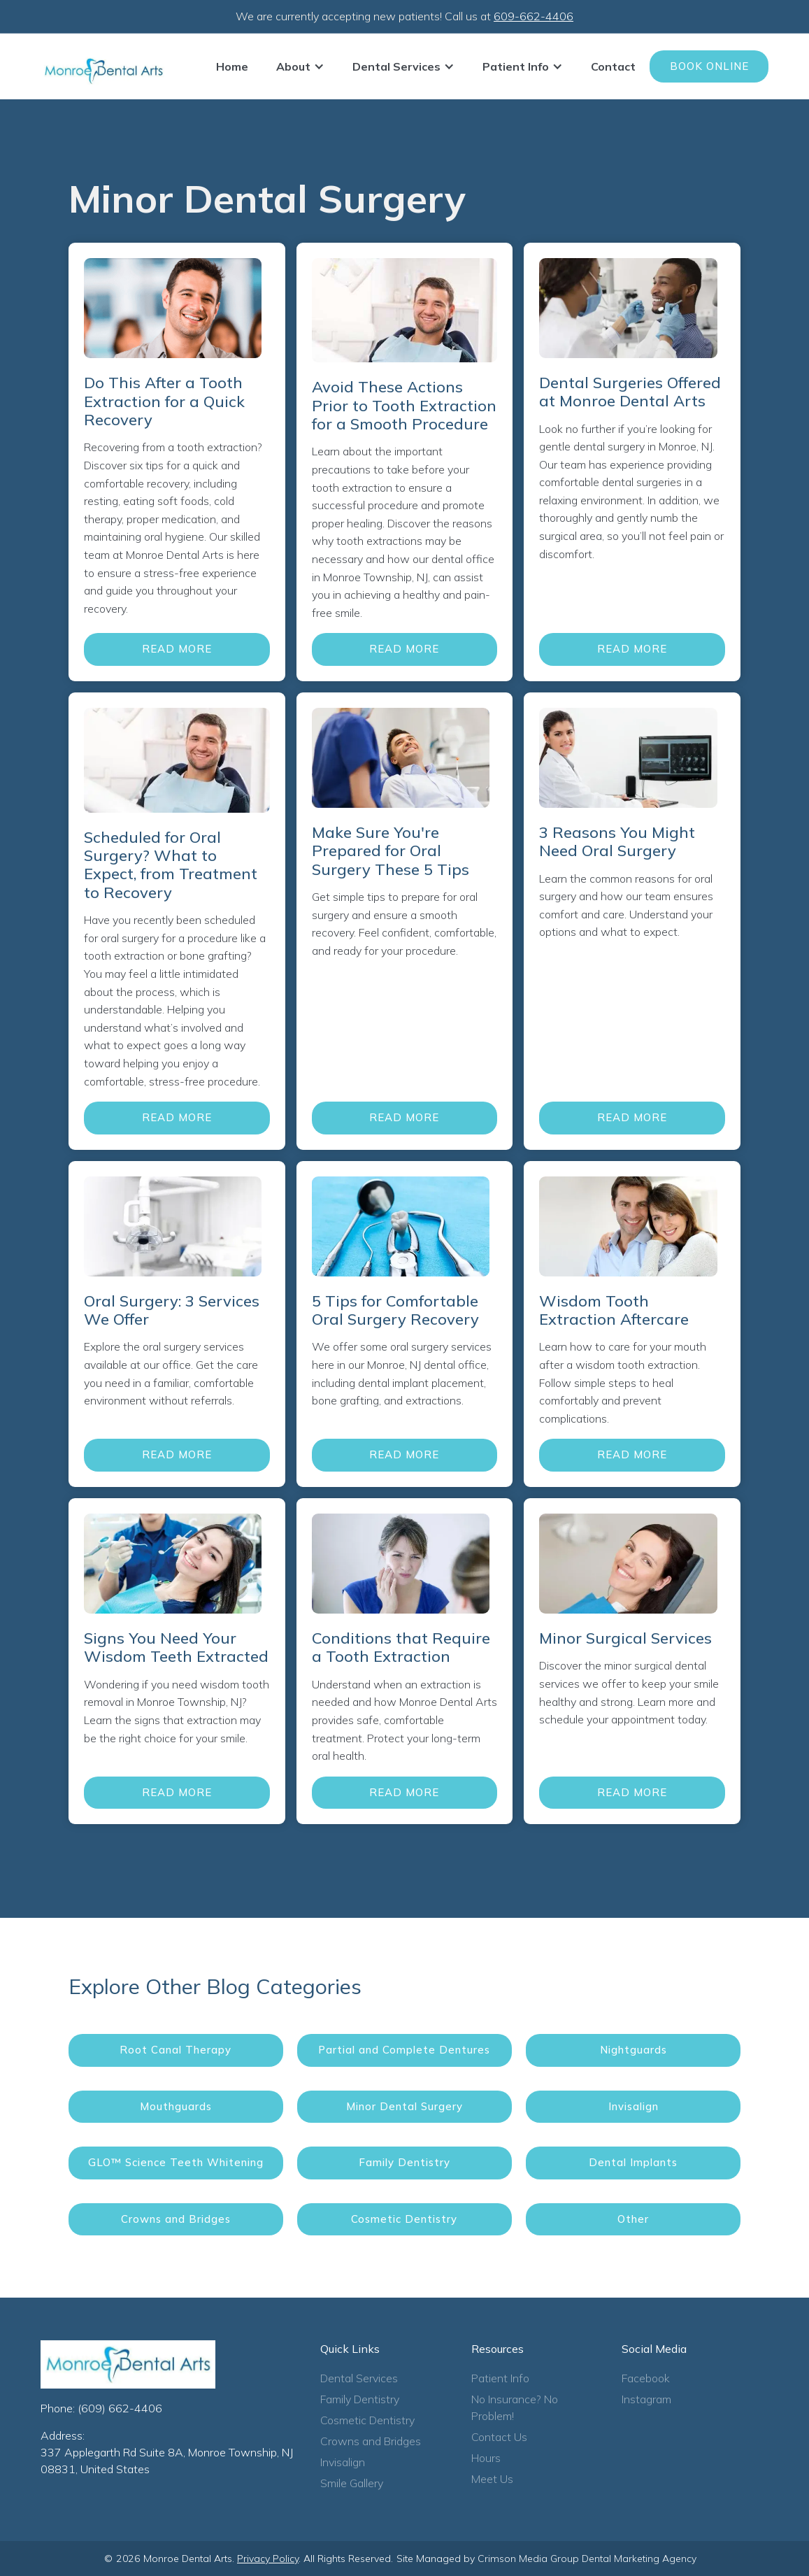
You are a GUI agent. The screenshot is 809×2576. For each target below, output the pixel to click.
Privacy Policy (268, 2558)
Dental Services (359, 2378)
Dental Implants (633, 2162)
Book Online (709, 66)
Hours (486, 2458)
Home (232, 66)
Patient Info (500, 2378)
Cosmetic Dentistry (404, 2219)
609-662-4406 (533, 16)
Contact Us (499, 2437)
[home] (103, 71)
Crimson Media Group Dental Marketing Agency (587, 2558)
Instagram (646, 2399)
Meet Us (492, 2479)
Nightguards (633, 2049)
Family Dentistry (404, 2162)
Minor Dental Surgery (404, 2106)
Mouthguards (176, 2106)
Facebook (646, 2378)
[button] (300, 66)
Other (633, 2219)
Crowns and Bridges (176, 2219)
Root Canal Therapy (175, 2049)
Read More (177, 648)
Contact (613, 66)
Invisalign (633, 2106)
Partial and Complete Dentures (404, 2049)
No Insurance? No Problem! (514, 2407)
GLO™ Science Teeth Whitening (176, 2162)
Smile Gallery (351, 2483)
